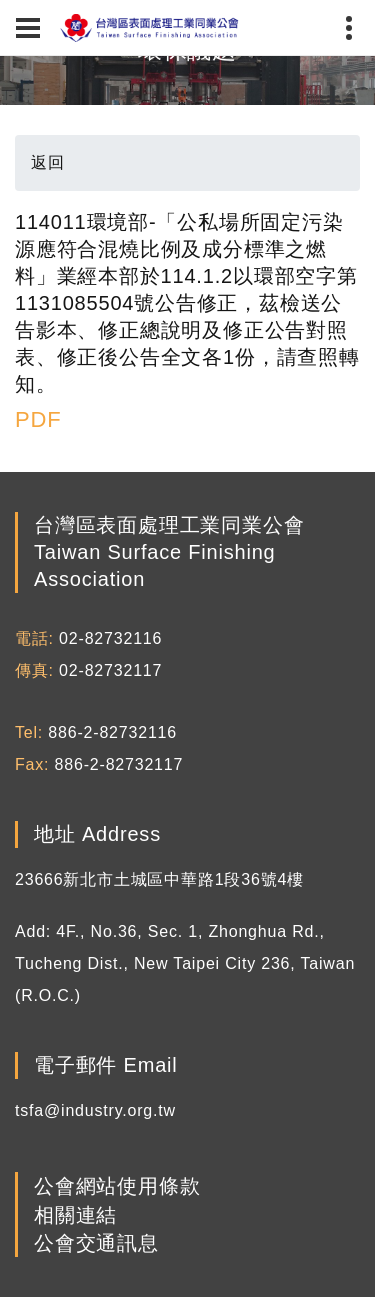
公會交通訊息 (96, 1243)
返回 (48, 162)
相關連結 (75, 1215)
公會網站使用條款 (117, 1187)
